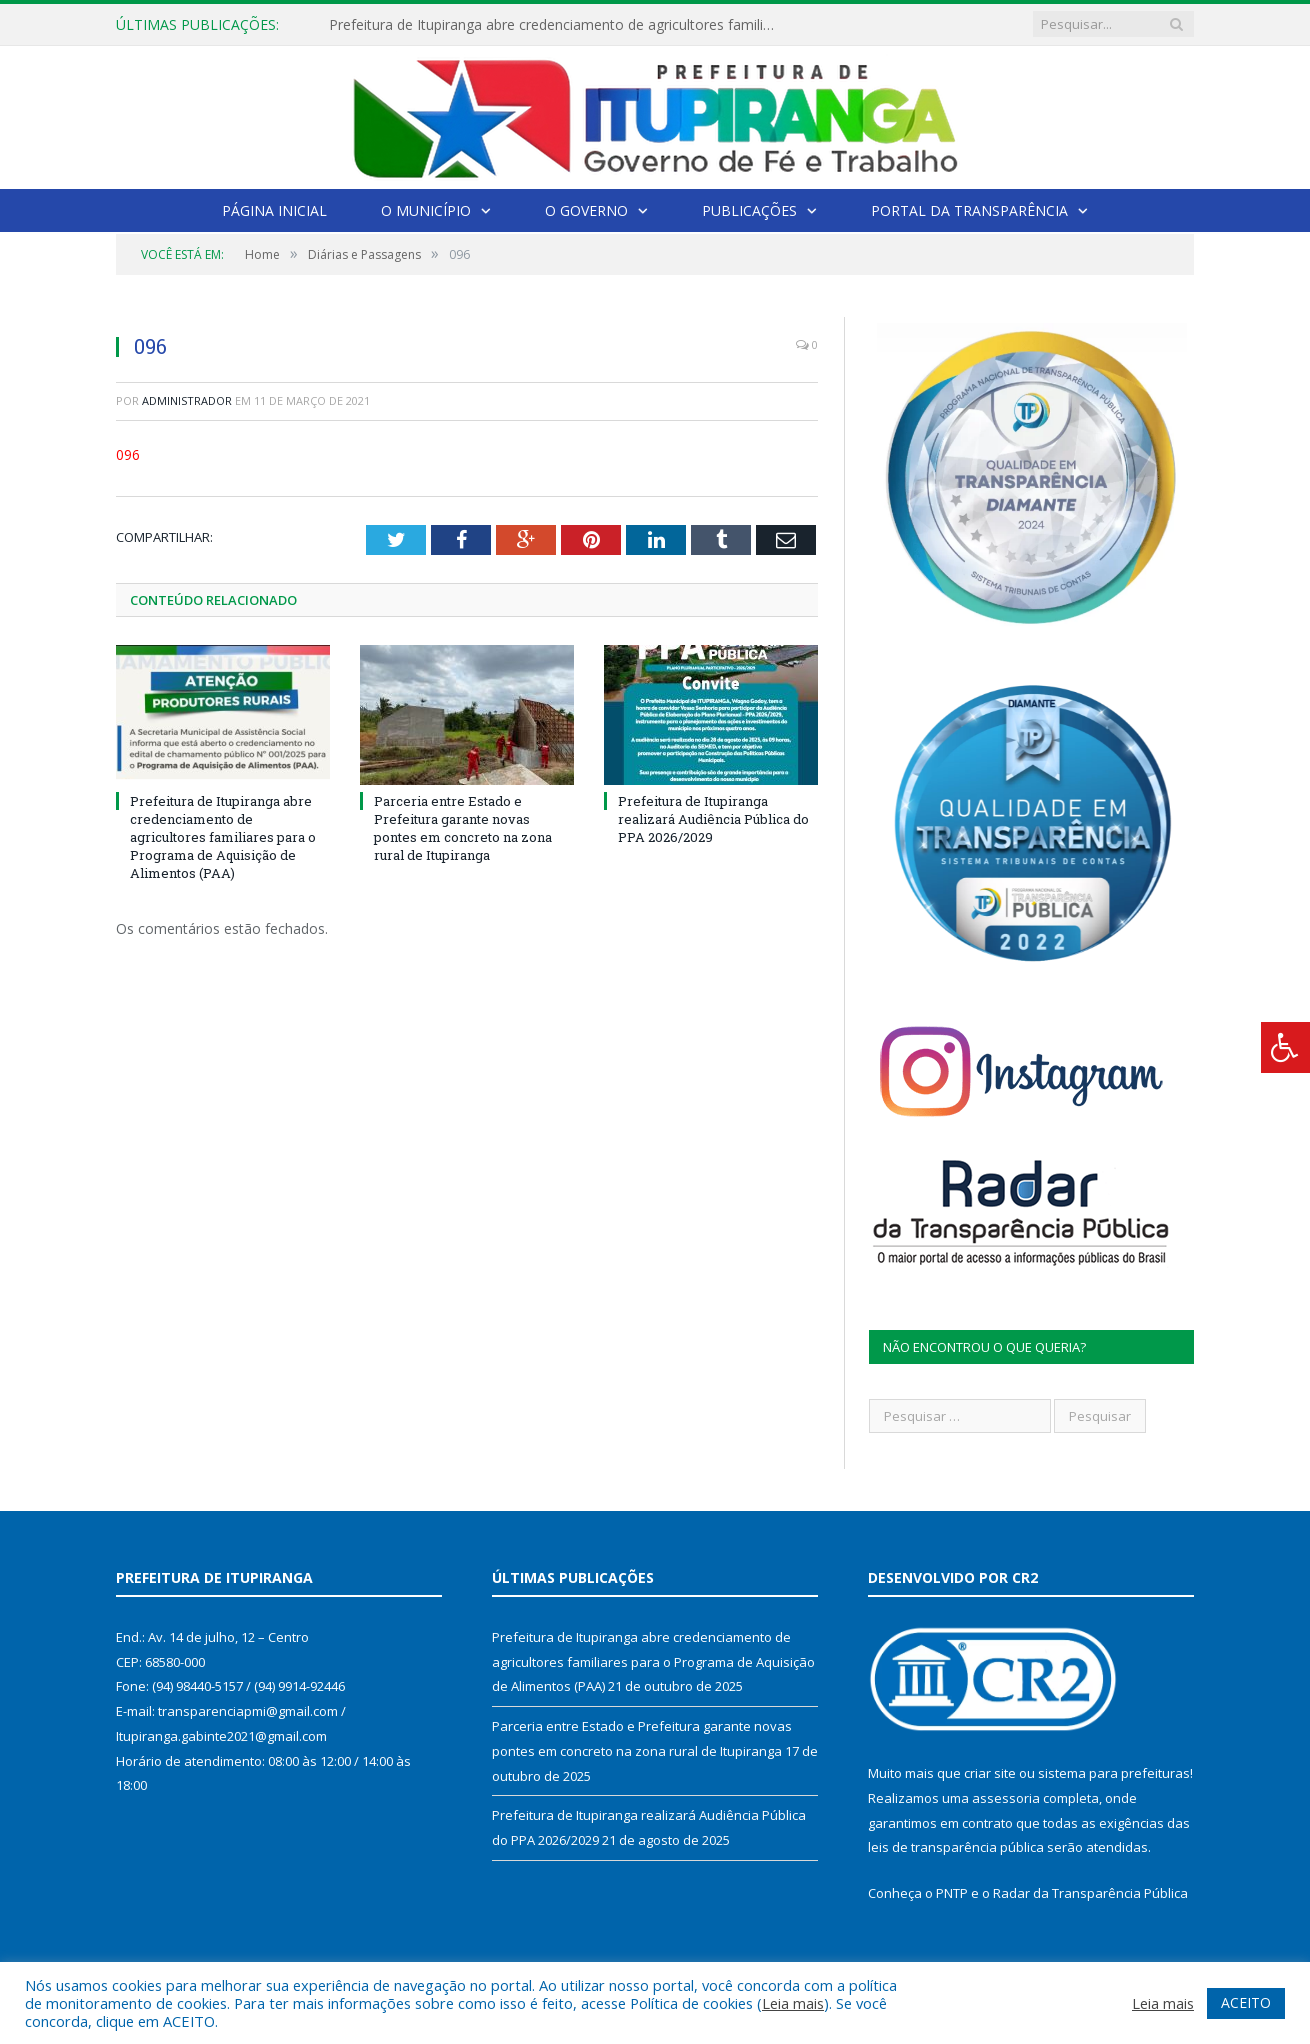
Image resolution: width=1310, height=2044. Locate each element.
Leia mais (793, 2003)
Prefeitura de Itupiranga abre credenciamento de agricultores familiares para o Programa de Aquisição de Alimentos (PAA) (559, 25)
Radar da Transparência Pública (1090, 1893)
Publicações (749, 210)
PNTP (952, 1893)
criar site (990, 1773)
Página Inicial (274, 210)
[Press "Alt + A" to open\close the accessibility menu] (1285, 1047)
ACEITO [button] (1246, 2002)
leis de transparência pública (956, 1847)
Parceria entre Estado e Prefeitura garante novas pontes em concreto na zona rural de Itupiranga (463, 828)
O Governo (586, 210)
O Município (426, 210)
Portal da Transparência (969, 210)
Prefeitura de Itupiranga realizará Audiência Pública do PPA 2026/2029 (713, 819)
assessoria (1006, 1798)
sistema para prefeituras (1114, 1773)
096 (128, 454)
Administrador (187, 400)
